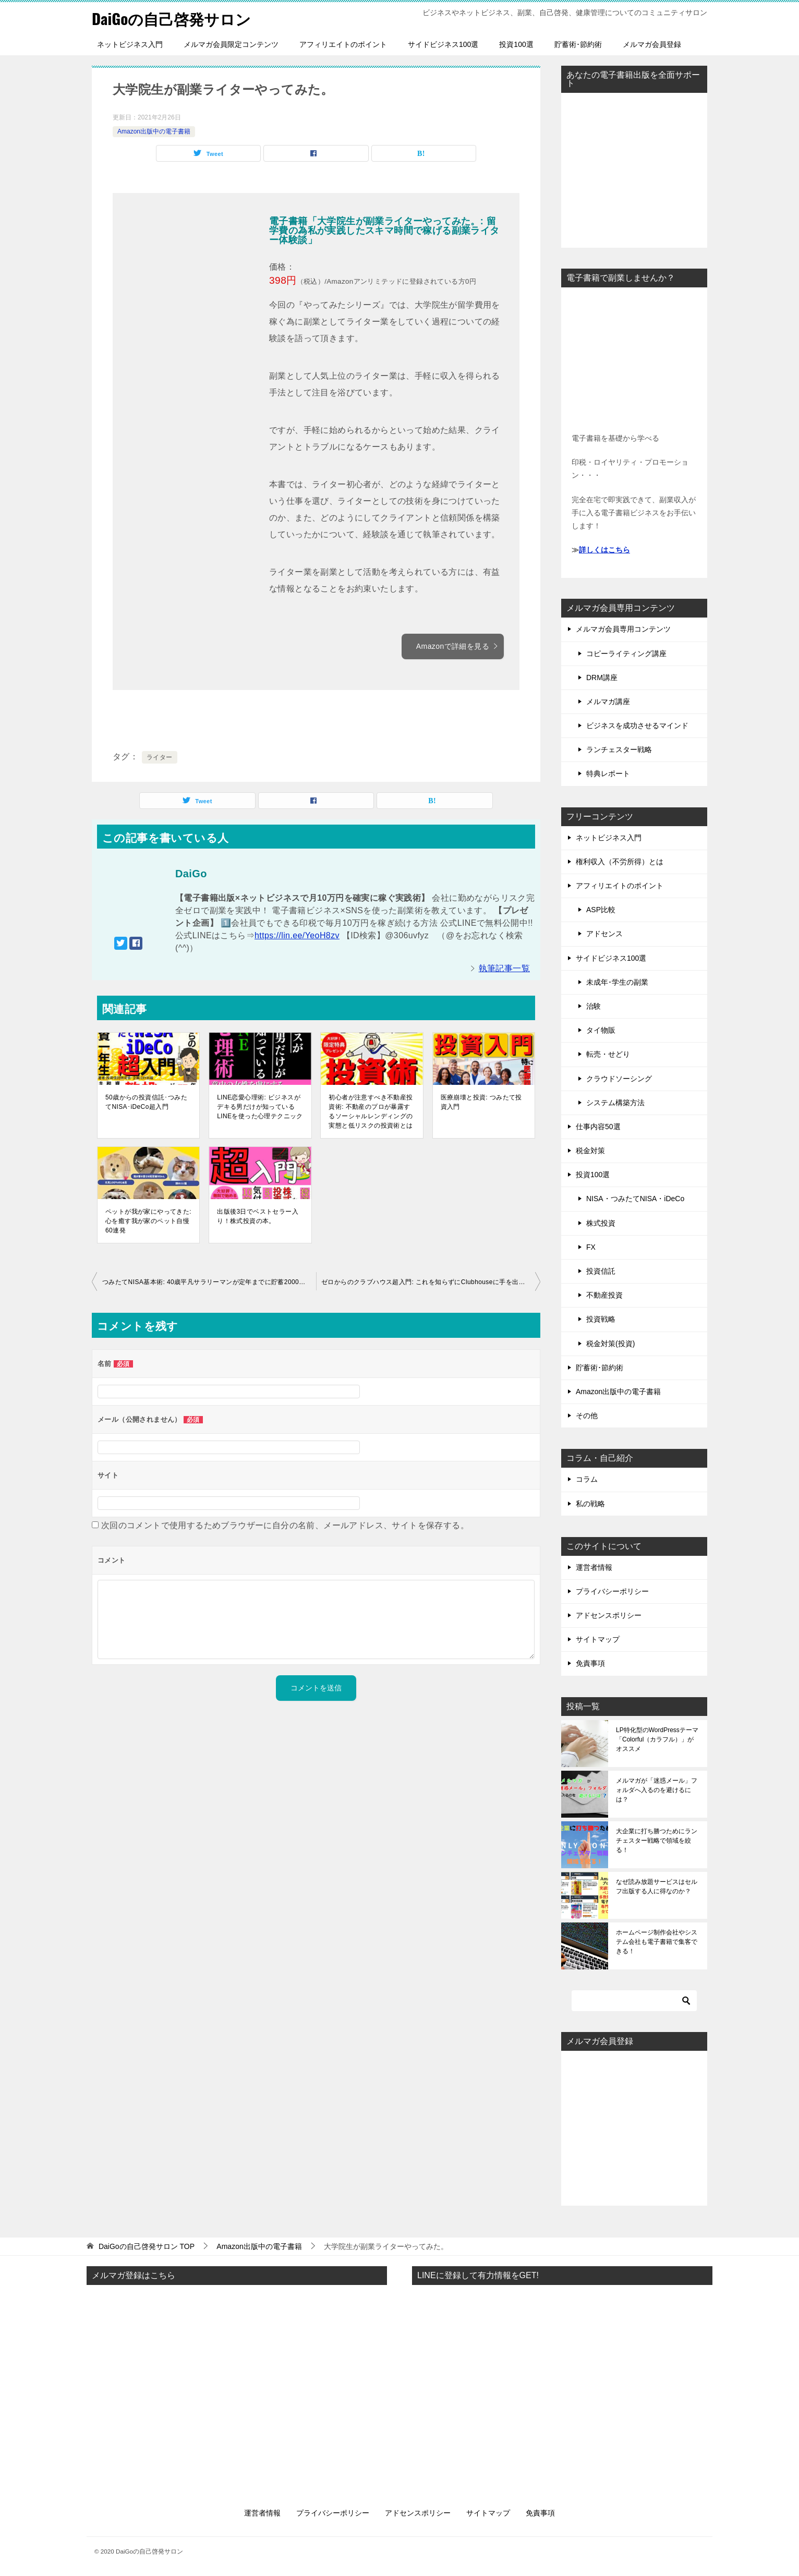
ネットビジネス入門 (130, 44)
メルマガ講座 (608, 701)
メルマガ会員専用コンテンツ (623, 629)
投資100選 (516, 44)
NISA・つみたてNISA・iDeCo (635, 1198)
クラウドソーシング (619, 1078)
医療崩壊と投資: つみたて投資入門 (481, 1102)
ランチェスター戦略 (619, 749)
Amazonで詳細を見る (457, 646)
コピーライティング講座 (626, 653)
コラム (587, 1479)
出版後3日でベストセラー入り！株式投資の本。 (257, 1216)
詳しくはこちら (604, 550)
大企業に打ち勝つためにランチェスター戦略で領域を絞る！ (656, 1841)
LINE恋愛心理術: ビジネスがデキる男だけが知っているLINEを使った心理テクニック (260, 1107)
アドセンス (604, 933)
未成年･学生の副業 (617, 982)
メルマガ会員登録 (652, 44)
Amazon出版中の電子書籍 (153, 131)
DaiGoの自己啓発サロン (174, 18)
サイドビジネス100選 (443, 44)
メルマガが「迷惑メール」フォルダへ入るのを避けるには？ (656, 1790)
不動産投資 (604, 1295)
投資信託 (600, 1271)
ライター (160, 757)
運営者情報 (594, 1567)
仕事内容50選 (598, 1126)
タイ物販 (600, 1030)
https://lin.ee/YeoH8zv (297, 935)
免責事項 (590, 1663)
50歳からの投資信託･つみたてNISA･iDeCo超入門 (146, 1102)
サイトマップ (598, 1639)
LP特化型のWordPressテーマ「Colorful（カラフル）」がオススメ (657, 1739)
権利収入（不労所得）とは (619, 861)
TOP (147, 2246)
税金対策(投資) (610, 1343)
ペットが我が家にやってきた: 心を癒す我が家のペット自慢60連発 (148, 1221)
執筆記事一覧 (504, 968)
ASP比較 (600, 909)
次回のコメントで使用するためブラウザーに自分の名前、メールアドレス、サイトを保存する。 (285, 1525)
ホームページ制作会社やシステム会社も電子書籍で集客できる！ (656, 1942)
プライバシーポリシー (612, 1591)
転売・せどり (608, 1054)
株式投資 (600, 1223)
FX (591, 1247)
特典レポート (608, 773)
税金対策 (590, 1150)
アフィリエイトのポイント (343, 44)
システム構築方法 (615, 1102)
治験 (593, 1006)
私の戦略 (590, 1503)
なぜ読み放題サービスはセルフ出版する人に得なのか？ (656, 1886)
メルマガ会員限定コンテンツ (231, 44)
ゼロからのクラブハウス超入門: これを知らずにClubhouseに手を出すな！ (429, 1282)
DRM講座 (602, 677)
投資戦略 (600, 1319)
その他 (587, 1415)
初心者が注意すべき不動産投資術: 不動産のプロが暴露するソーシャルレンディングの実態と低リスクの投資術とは (371, 1111)
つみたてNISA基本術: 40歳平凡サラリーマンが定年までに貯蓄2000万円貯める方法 (209, 1282)
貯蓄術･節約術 (578, 44)
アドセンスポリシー (608, 1615)
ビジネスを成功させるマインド (637, 725)
